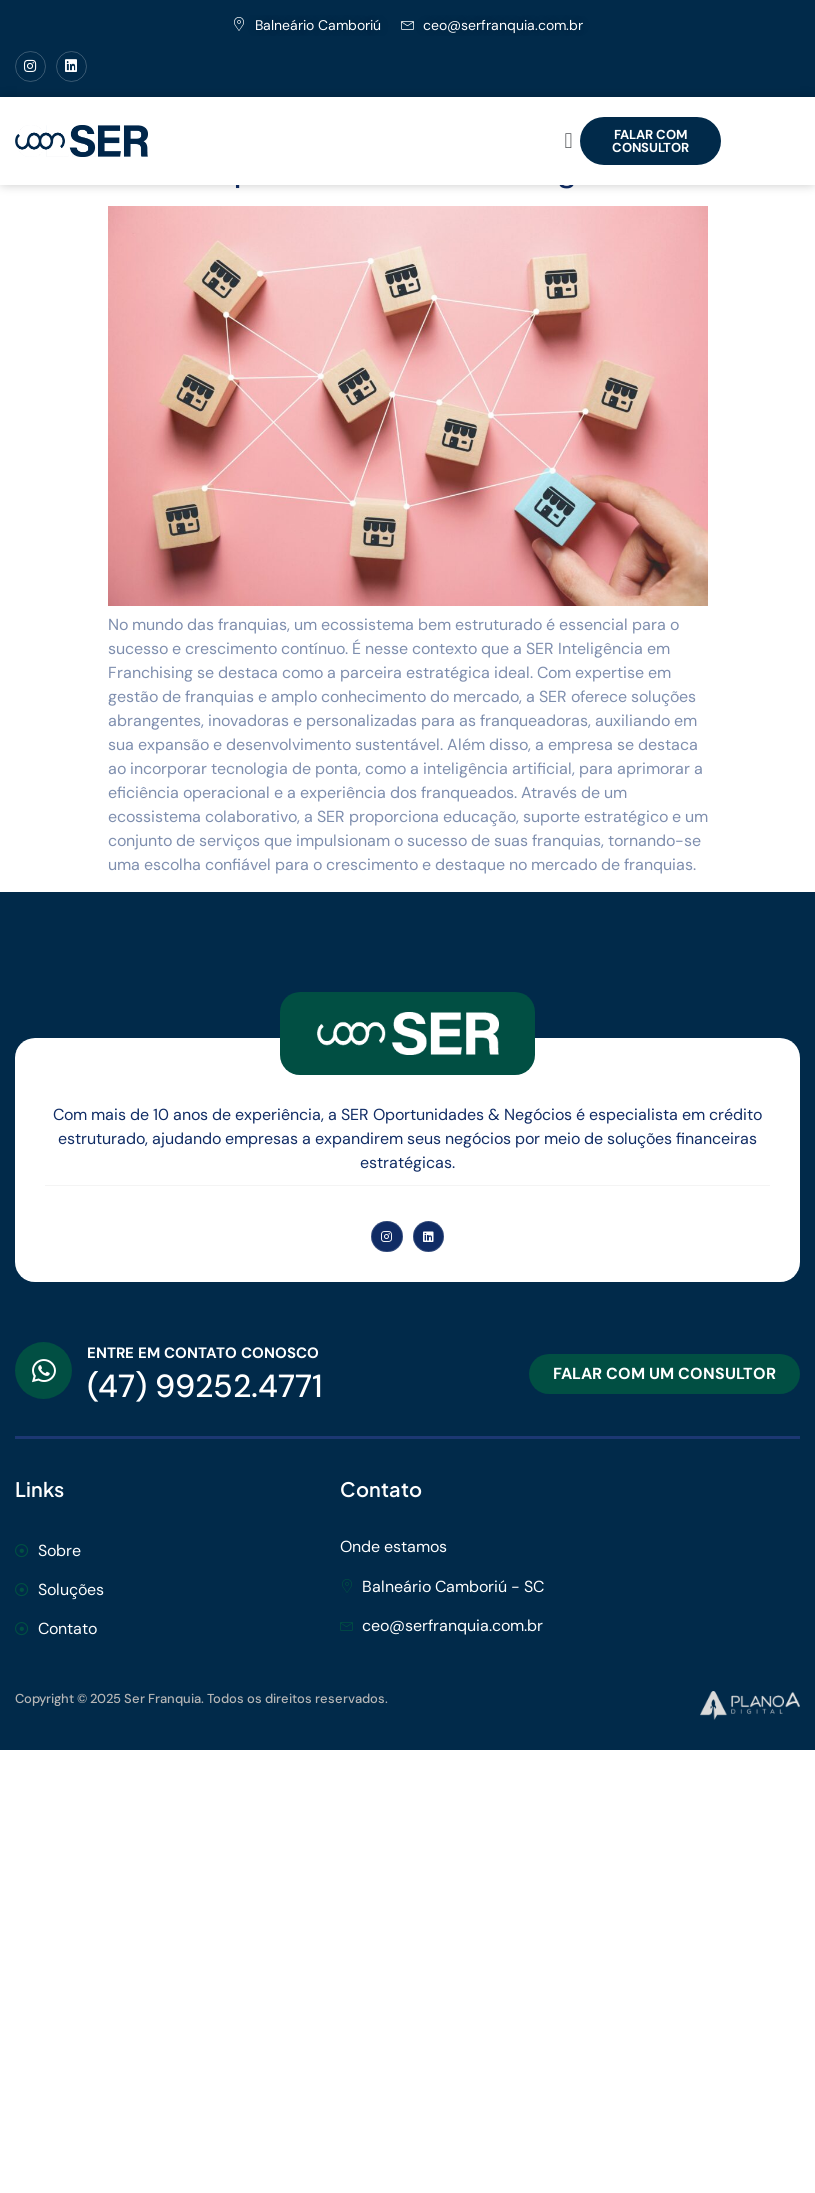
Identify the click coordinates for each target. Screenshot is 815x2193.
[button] (568, 140)
